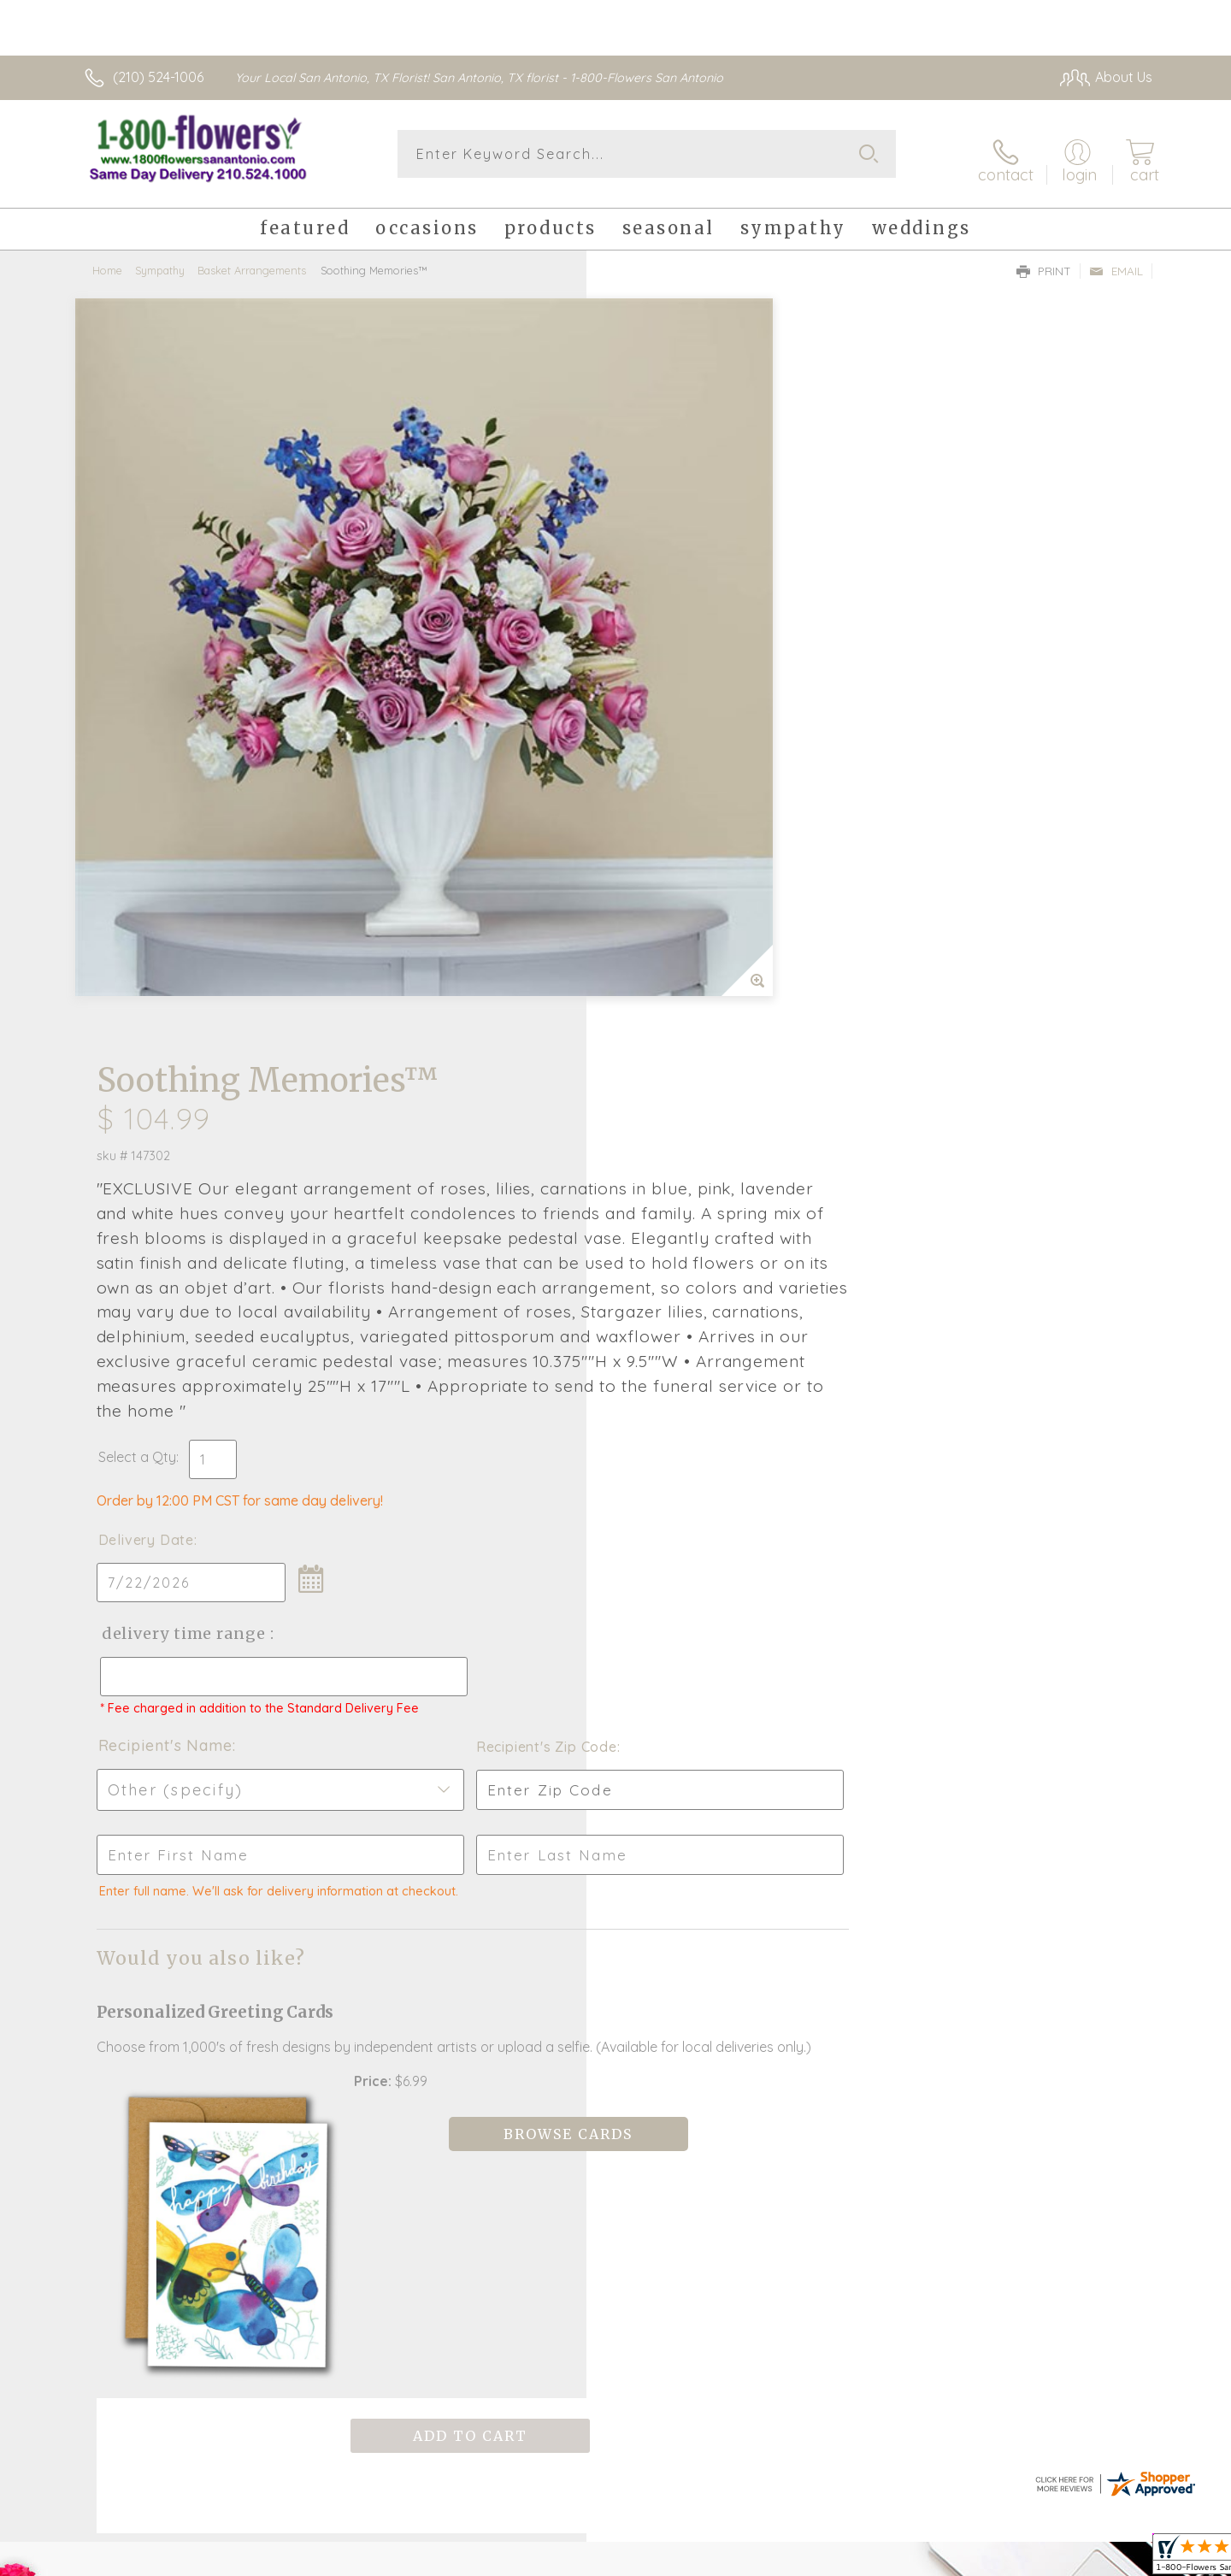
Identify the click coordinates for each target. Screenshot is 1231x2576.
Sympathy (160, 261)
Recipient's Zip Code (954, 1084)
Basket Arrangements (251, 261)
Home (107, 261)
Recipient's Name (684, 1083)
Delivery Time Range (701, 956)
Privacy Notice (1020, 2558)
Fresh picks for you (466, 1952)
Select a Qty (656, 779)
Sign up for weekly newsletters (830, 1942)
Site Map (1106, 2558)
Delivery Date (665, 862)
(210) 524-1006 (158, 76)
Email (1116, 261)
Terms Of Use (919, 2558)
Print (1043, 261)
